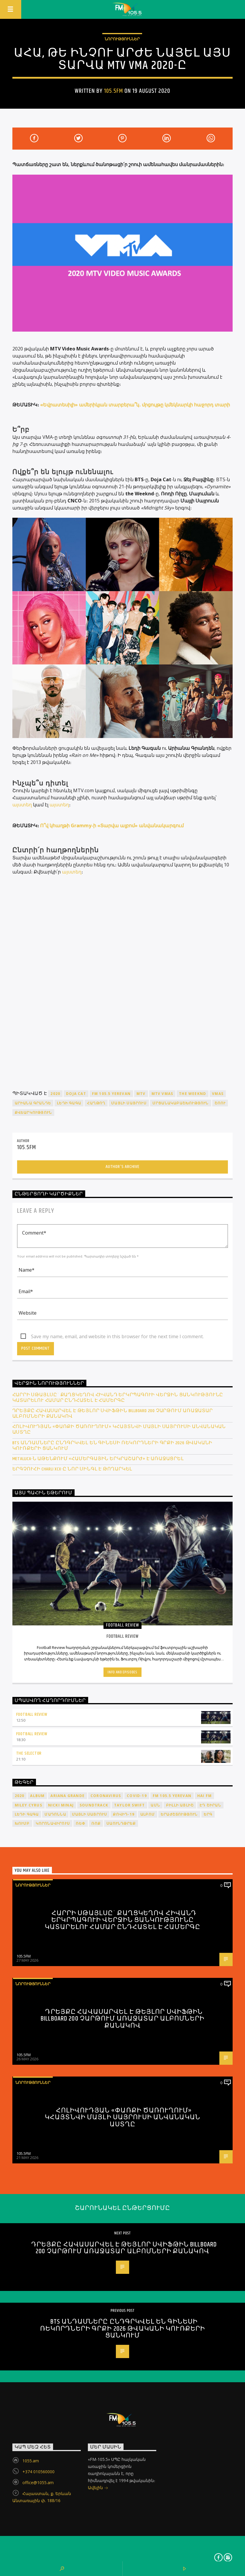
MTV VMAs (162, 1093)
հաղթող (96, 1103)
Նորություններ (122, 39)
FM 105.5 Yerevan (111, 1093)
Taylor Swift (129, 1805)
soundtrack (94, 1805)
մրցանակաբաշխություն (180, 1103)
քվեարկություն (33, 1112)
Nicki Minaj (61, 1805)
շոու (220, 1103)
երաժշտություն (179, 1814)
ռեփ (80, 1823)
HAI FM (204, 1795)
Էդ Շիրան (210, 1805)
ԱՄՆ (155, 1805)
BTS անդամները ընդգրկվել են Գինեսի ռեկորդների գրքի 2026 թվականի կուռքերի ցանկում (112, 1445)
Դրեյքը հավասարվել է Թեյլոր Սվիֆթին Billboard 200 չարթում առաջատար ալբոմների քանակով (112, 1413)
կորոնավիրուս (53, 1823)
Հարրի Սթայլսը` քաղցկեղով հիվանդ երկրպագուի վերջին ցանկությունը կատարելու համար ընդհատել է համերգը (117, 1397)
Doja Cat (76, 1093)
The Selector (29, 1753)
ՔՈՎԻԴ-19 (123, 1814)
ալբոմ (147, 1814)
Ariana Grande (67, 1795)
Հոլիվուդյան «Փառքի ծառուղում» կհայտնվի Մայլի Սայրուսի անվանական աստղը (119, 1429)
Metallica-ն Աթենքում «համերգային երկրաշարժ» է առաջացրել (98, 1459)
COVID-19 (137, 1795)
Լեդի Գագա (69, 1103)
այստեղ (22, 804)
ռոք (96, 1823)
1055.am (30, 2461)
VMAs (217, 1093)
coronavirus (106, 1795)
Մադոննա (55, 1814)
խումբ (22, 1823)
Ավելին (98, 2488)
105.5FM (113, 91)
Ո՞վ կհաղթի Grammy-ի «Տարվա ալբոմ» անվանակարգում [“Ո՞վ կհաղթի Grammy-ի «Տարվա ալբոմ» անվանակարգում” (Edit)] (112, 825)
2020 (55, 1093)
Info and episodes (122, 1672)
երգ (208, 1814)
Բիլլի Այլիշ (180, 1805)
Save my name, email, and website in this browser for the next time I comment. (117, 1336)
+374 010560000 (38, 2471)
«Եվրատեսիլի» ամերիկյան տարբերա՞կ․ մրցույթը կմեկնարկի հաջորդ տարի (135, 404)
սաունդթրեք (121, 1823)
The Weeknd (192, 1093)
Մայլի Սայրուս (129, 1103)
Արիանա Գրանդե (33, 1103)
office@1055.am (38, 2482)
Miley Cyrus (28, 1805)
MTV (141, 1093)
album (37, 1795)
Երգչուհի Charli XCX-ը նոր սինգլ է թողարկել (72, 1469)
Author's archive (122, 1166)
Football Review (31, 1714)
